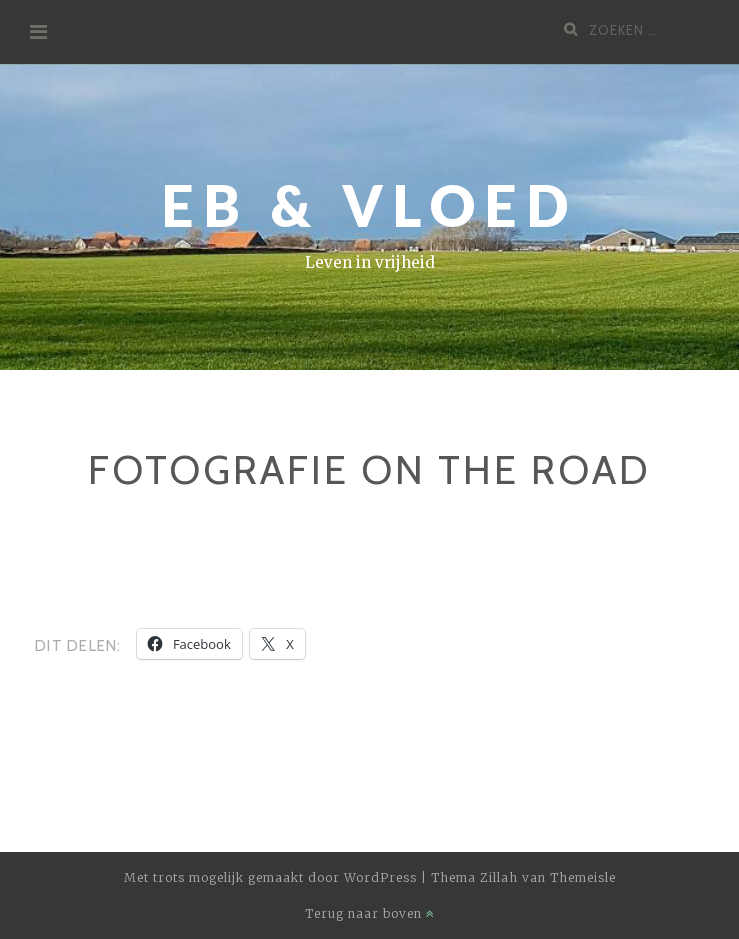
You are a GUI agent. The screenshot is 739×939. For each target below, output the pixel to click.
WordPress (380, 877)
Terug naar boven (370, 913)
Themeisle (583, 877)
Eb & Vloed (370, 205)
